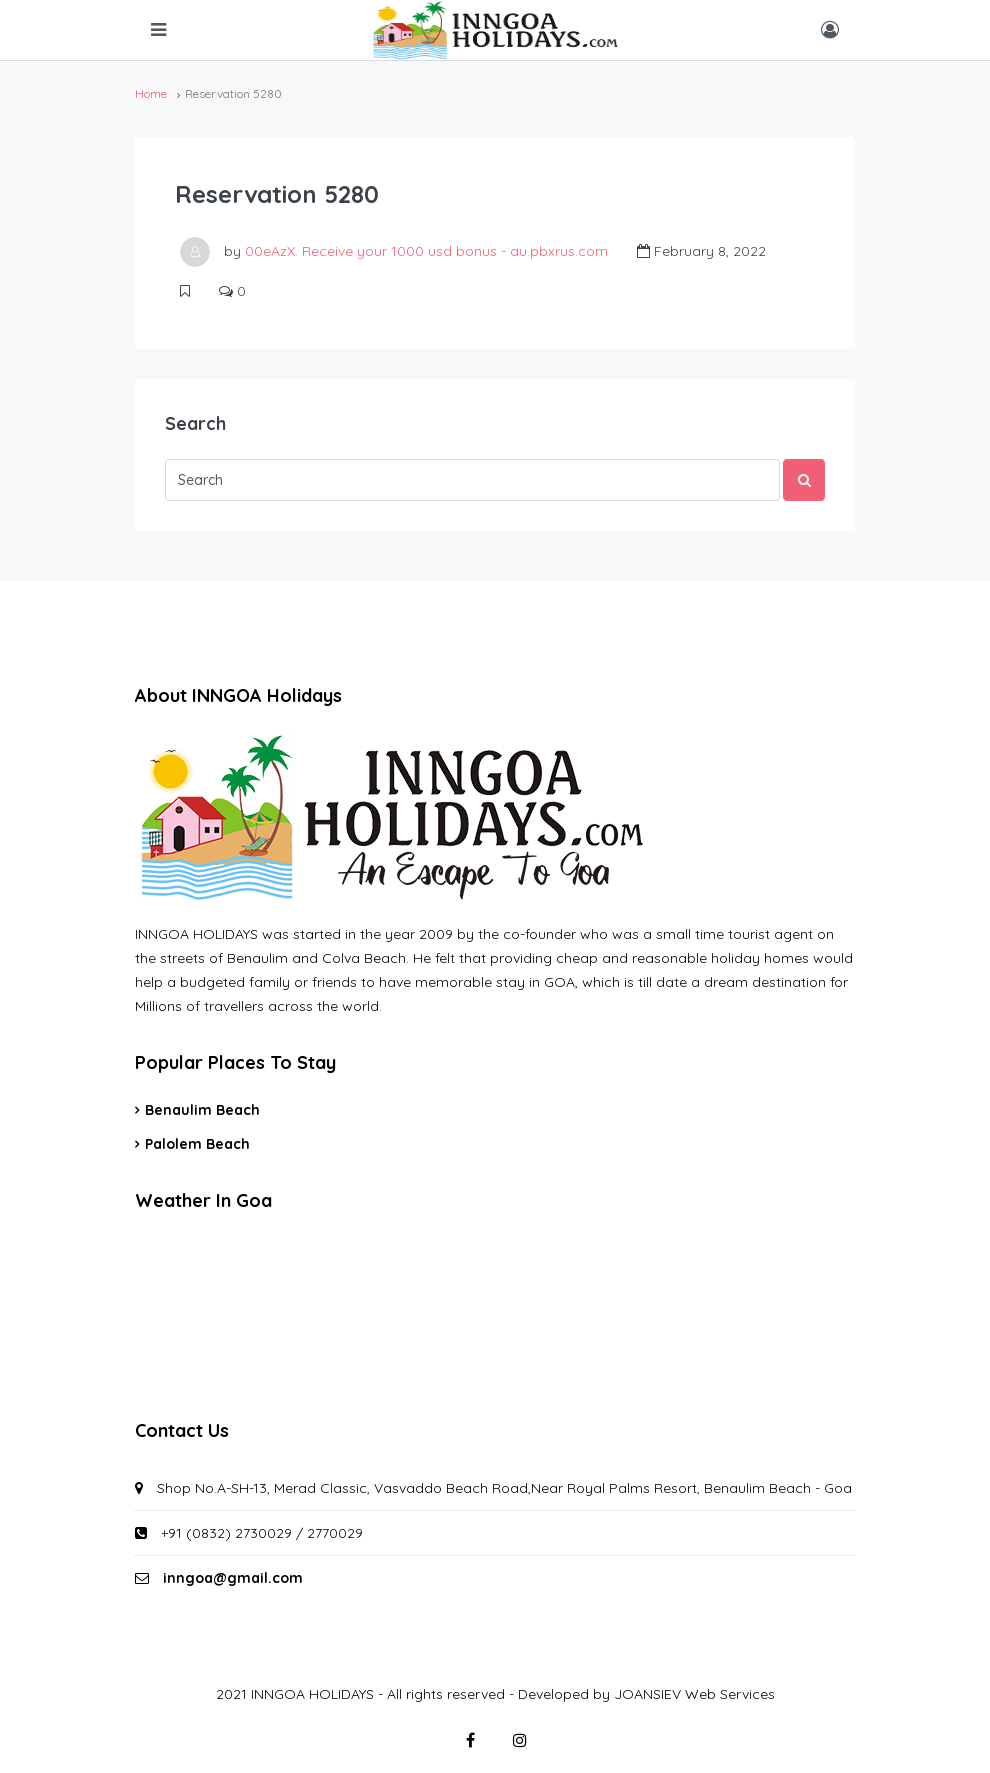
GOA (495, 1311)
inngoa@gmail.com (233, 1578)
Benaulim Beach (202, 1110)
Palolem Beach (197, 1144)
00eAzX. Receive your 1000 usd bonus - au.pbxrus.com (426, 251)
